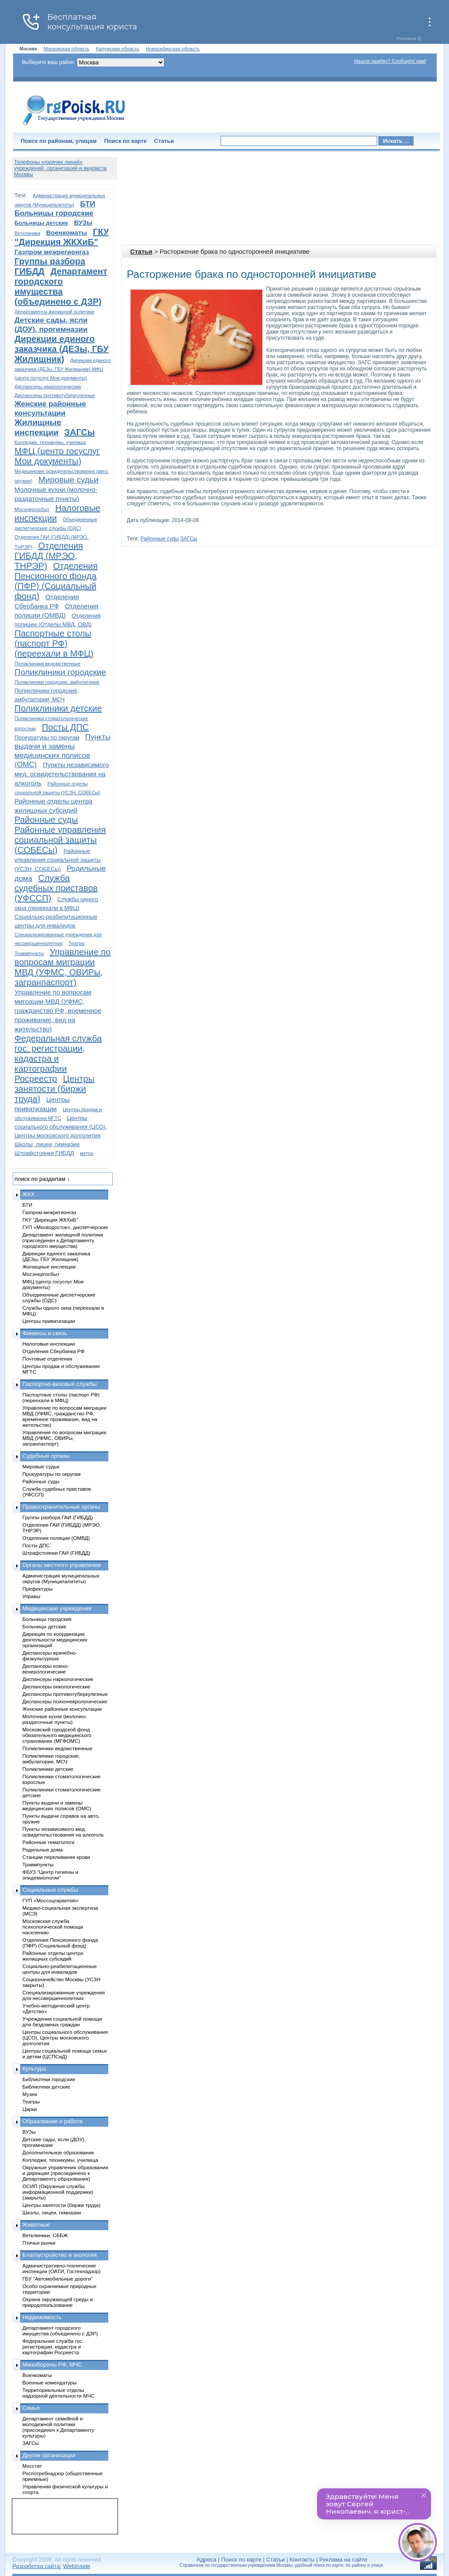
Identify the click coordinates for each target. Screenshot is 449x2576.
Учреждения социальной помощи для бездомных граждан (62, 2021)
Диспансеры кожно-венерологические (45, 1668)
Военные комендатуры (49, 2382)
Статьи (164, 141)
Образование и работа (52, 2121)
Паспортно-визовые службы (59, 1384)
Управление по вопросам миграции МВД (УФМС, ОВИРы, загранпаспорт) (62, 967)
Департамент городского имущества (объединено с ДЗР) (60, 286)
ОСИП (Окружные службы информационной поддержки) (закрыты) (57, 2191)
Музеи (29, 2094)
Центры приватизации (48, 1321)
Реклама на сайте (343, 2559)
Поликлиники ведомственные (47, 663)
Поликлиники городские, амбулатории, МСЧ (51, 1758)
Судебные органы (46, 1456)
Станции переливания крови (56, 1857)
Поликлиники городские (60, 672)
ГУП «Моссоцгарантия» (50, 1900)
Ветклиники (27, 233)
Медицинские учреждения (57, 1608)
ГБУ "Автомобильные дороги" (57, 2278)
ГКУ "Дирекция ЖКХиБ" (61, 237)
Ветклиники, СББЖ (45, 2235)
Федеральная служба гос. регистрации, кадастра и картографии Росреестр (58, 1059)
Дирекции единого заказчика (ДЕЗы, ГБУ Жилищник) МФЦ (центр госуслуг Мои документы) (62, 369)
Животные (36, 2224)
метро (86, 1153)
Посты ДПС (65, 727)
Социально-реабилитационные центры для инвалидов (59, 1969)
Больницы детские (41, 223)
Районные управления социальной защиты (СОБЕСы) (60, 840)
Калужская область (117, 48)
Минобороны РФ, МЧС (52, 2364)
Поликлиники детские (58, 708)
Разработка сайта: (36, 2566)
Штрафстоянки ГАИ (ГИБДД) (56, 1553)
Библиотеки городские (48, 2079)
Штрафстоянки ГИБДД (44, 1153)
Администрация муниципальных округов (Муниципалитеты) (61, 1578)
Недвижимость (41, 2317)
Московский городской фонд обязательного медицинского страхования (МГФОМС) (56, 1735)
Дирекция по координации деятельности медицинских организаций (54, 1639)
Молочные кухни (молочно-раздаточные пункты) (54, 1719)
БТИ (87, 204)
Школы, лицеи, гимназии (46, 1144)
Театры (76, 943)
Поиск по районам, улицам (58, 141)
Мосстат (32, 2466)
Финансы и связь (44, 1333)
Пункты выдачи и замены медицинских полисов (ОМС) (56, 1805)
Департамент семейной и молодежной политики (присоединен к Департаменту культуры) (58, 2427)
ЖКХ (28, 1194)
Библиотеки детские (46, 2086)
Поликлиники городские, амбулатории (57, 682)
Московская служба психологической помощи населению (52, 1926)
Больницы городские (53, 213)
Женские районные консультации (62, 1709)
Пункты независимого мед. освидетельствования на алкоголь (61, 774)
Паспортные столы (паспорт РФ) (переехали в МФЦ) (53, 643)
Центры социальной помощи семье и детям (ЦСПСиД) (64, 2053)
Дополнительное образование (58, 2152)
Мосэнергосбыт (32, 509)
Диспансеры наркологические (47, 386)
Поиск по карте (125, 141)
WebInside (76, 2566)
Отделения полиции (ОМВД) (56, 1538)
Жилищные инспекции (48, 1266)
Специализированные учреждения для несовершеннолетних (63, 1995)
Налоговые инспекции (48, 1344)
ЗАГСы (188, 539)
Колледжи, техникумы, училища (50, 442)
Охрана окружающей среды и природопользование (57, 2302)
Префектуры (37, 1589)
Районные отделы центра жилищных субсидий (52, 1955)
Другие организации (48, 2455)
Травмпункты (29, 953)
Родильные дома (42, 1849)
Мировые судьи (68, 479)
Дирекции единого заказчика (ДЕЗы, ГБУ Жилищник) (61, 349)
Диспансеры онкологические (56, 1686)
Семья (30, 2408)
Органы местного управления (61, 1565)
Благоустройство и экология (59, 2255)
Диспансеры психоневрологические (64, 1701)
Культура (34, 2068)
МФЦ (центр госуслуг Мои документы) (57, 456)
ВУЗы (83, 222)
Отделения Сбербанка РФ (53, 1351)
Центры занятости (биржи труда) (54, 1089)
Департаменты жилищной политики (54, 311)
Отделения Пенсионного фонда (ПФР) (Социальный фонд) (56, 581)
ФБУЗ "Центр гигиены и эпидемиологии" (50, 1874)
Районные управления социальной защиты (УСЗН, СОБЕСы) (57, 860)
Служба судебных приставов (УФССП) (56, 888)
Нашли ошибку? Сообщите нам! (390, 61)
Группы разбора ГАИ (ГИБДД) (57, 1517)
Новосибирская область (173, 48)
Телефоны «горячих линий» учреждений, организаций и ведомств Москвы (60, 168)
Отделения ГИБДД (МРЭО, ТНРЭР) (48, 556)
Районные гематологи (48, 1842)
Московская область (66, 48)
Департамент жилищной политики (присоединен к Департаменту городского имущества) (62, 1240)
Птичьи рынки (38, 2243)
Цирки (29, 2109)
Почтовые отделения (47, 1358)
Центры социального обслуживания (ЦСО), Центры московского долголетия (60, 1127)
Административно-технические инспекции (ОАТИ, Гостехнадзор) (61, 2268)
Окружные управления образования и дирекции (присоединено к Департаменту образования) (65, 2173)
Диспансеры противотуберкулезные (54, 395)
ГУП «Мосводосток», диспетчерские (65, 1227)
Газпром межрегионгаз (51, 252)
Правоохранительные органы (61, 1506)
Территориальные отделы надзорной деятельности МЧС (58, 2392)
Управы (31, 1596)
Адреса (206, 2559)
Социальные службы (50, 1890)
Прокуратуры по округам (46, 737)
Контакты (302, 2559)
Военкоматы (66, 232)
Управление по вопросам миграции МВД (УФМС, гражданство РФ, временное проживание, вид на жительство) (57, 1010)
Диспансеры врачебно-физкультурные (49, 1655)
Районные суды (159, 539)
